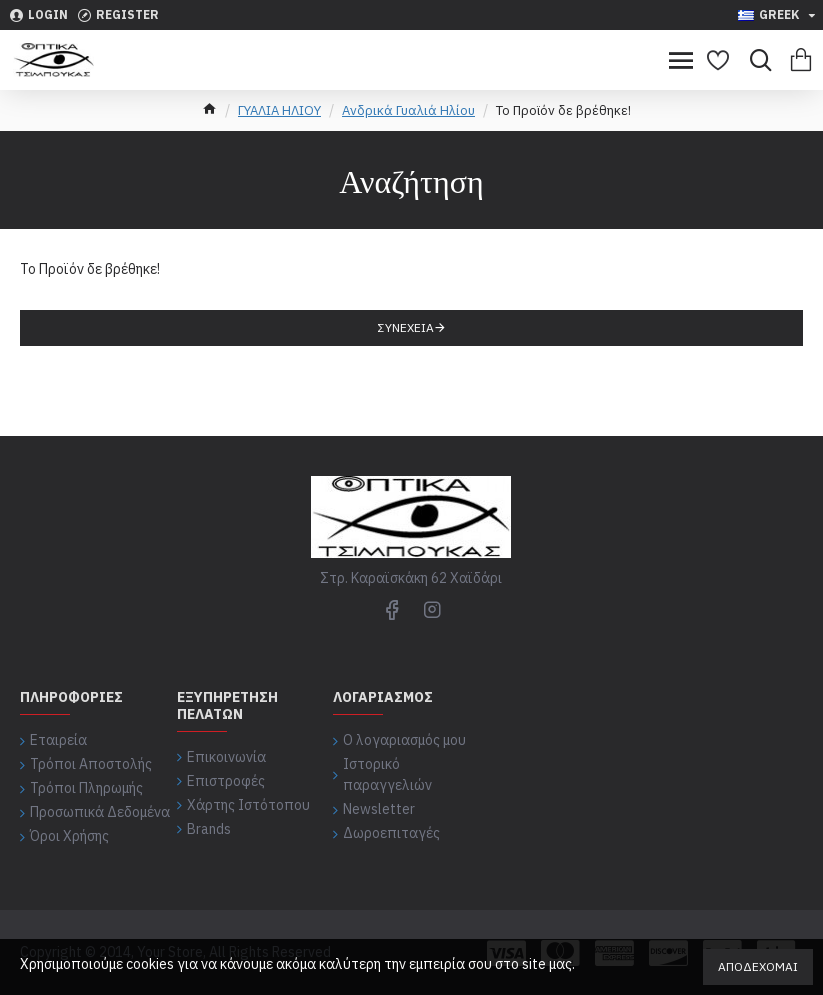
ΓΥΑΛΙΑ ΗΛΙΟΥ (279, 110)
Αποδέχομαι (758, 966)
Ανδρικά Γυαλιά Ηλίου (408, 110)
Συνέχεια (406, 327)
